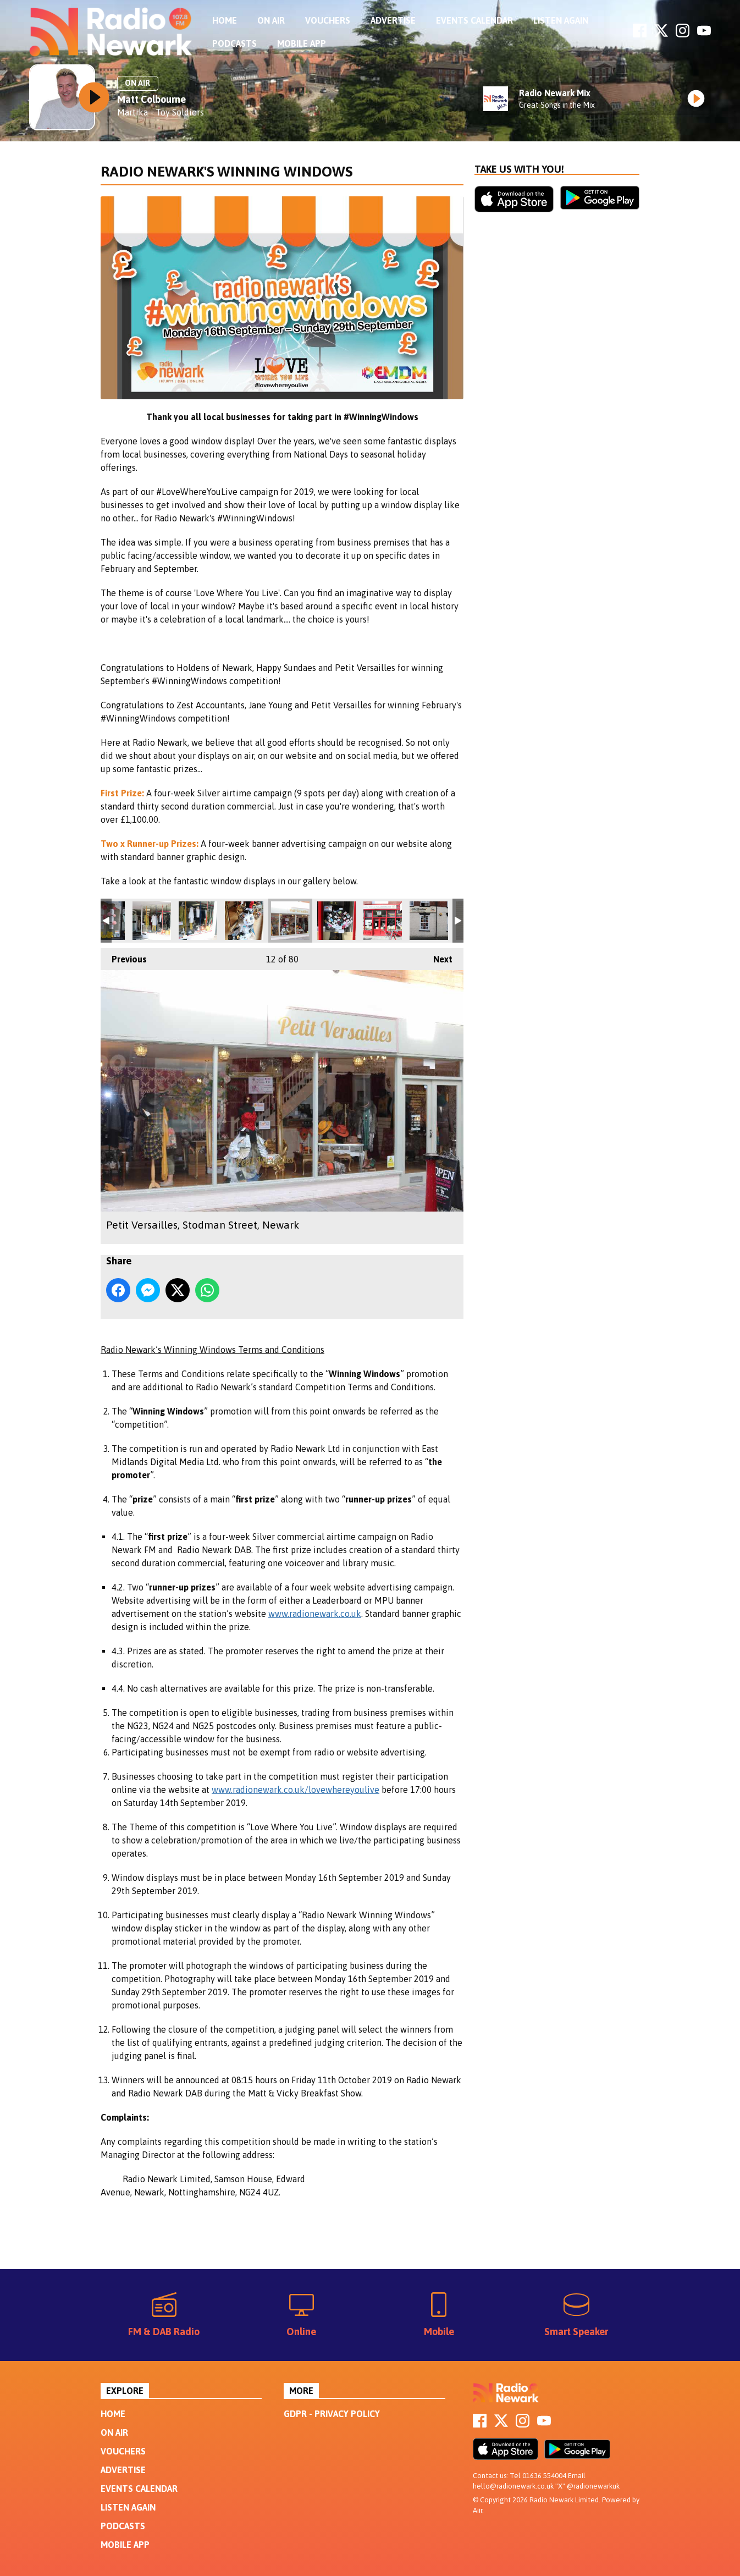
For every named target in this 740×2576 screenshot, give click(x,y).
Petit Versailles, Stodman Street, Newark (244, 920)
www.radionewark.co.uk (314, 1614)
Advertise (393, 20)
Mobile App (301, 43)
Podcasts (234, 43)
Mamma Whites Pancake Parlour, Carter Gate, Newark (336, 920)
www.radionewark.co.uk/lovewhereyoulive (295, 1790)
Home (224, 20)
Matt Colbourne (151, 99)
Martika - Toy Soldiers (160, 112)
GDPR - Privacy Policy (332, 2414)
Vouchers (327, 20)
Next (437, 956)
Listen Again (560, 20)
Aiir (477, 2510)
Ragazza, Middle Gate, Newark (151, 920)
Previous (124, 956)
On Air (271, 20)
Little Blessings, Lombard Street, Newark (429, 920)
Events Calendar (474, 20)
